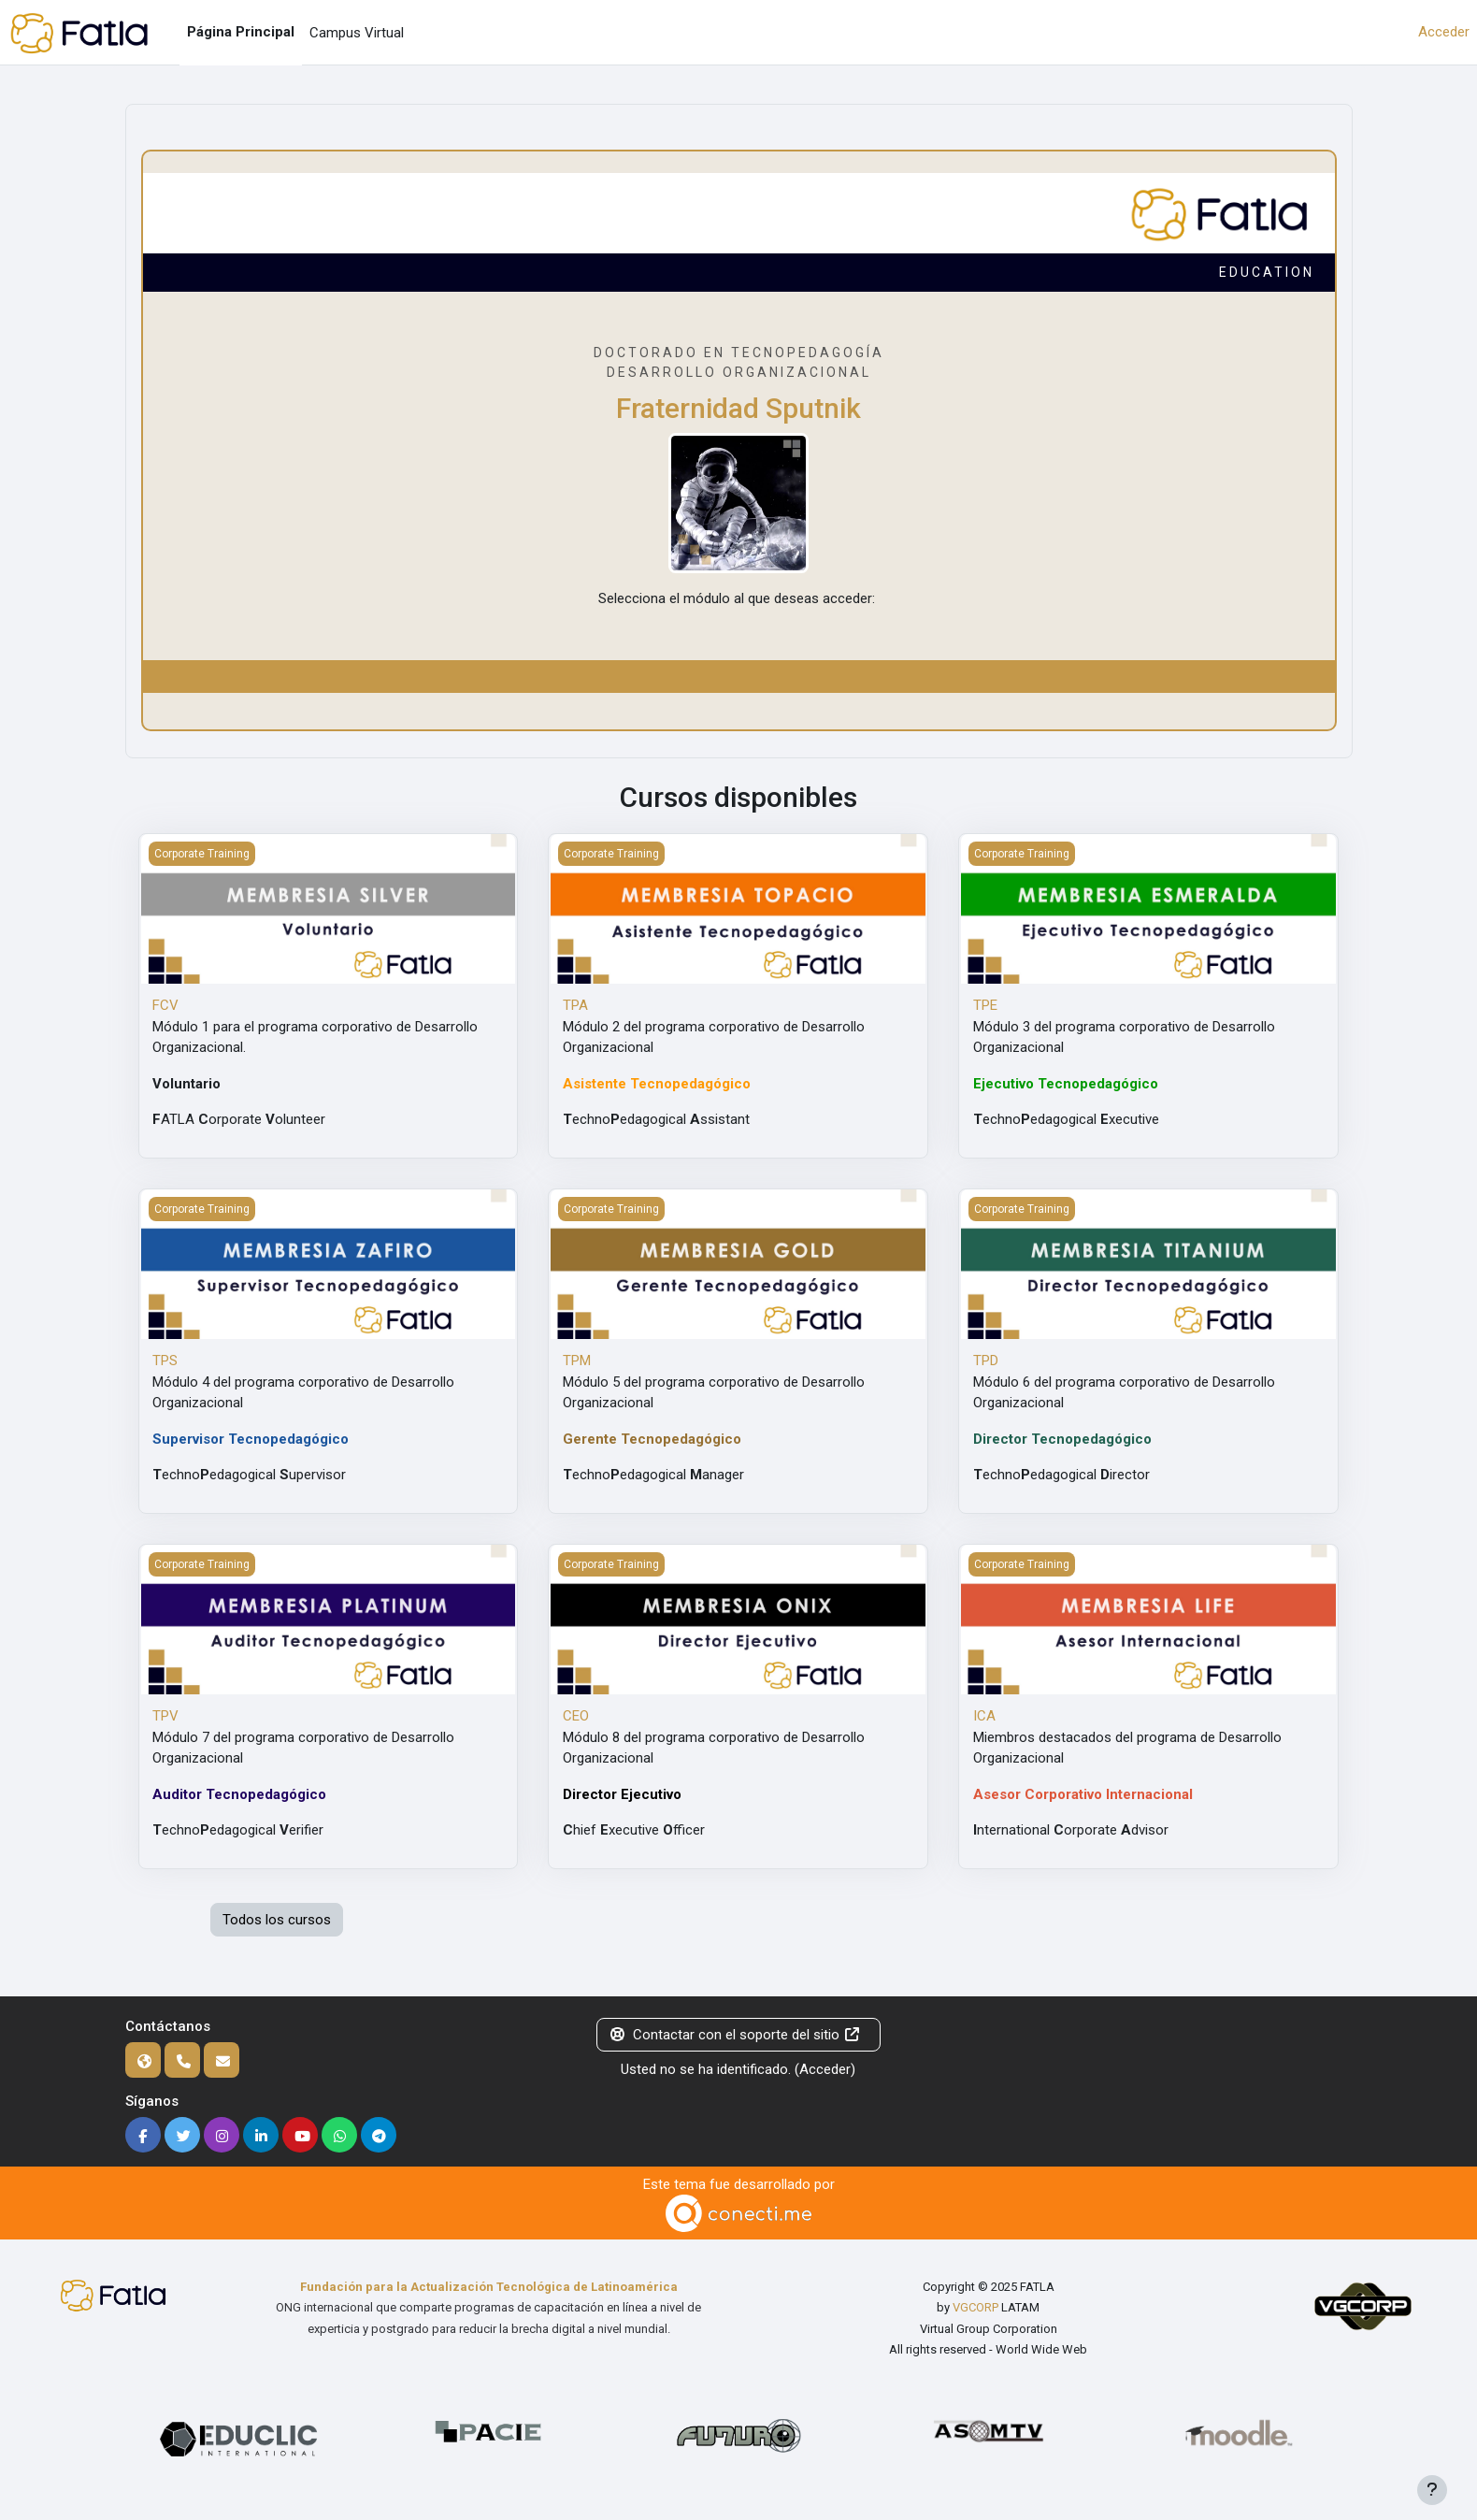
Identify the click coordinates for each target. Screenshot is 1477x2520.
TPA (575, 1005)
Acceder (1444, 31)
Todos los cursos (276, 1919)
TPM (577, 1360)
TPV (165, 1715)
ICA (984, 1715)
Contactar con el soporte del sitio (735, 2034)
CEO (576, 1715)
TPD (985, 1360)
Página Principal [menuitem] (240, 31)
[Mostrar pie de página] (1432, 2490)
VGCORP (975, 2307)
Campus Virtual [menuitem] (356, 32)
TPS (165, 1360)
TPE (985, 1005)
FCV (165, 1005)
